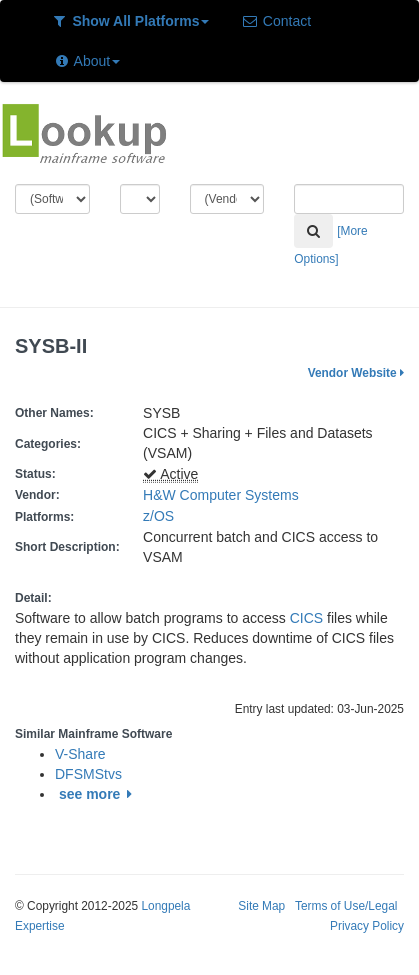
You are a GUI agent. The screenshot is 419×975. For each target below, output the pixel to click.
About (86, 61)
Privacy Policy (367, 926)
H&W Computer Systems (221, 495)
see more (98, 794)
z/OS (162, 516)
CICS (306, 618)
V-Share (80, 754)
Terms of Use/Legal (346, 906)
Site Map (261, 906)
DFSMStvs (88, 774)
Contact (276, 21)
